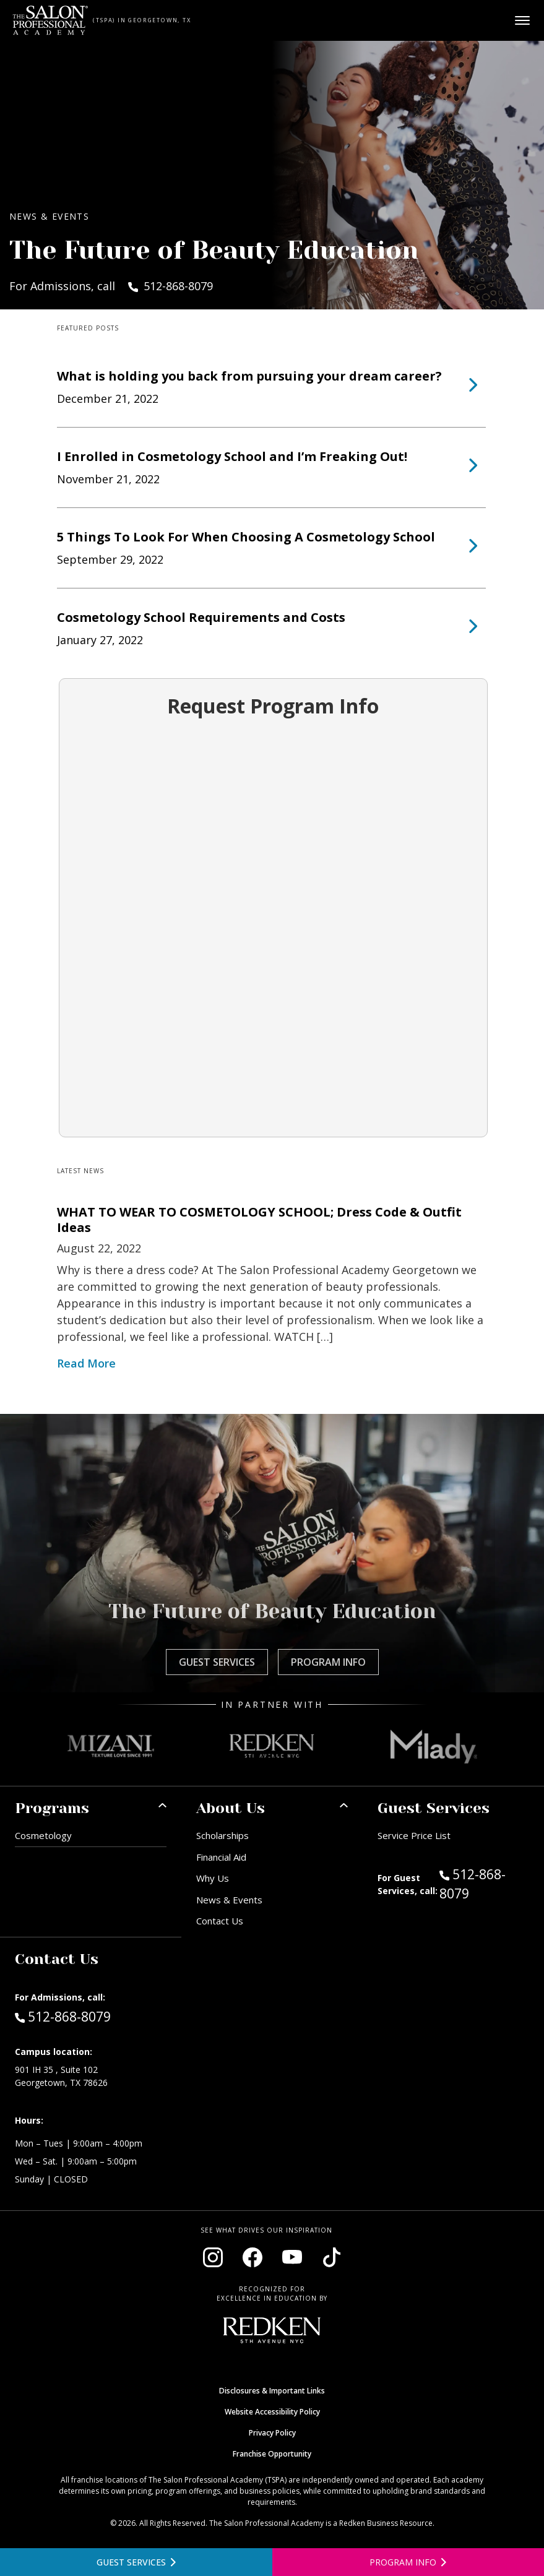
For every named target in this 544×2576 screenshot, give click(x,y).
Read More (86, 1363)
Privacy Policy (272, 2432)
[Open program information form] (408, 2562)
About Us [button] (230, 1808)
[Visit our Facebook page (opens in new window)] (252, 2257)
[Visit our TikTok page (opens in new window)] (331, 2257)
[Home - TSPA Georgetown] (50, 20)
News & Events (229, 1899)
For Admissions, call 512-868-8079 (111, 285)
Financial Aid (221, 1857)
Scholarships (222, 1835)
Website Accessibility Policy (272, 2411)
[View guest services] (136, 2562)
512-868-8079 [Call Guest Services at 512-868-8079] (472, 1883)
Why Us (212, 1878)
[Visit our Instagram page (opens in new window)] (213, 2257)
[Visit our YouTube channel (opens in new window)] (292, 2257)
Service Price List (414, 1835)
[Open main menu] (522, 20)
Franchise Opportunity (272, 2454)
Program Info (328, 1662)
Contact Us (219, 1921)
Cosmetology (43, 1835)
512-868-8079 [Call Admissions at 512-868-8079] (63, 2016)
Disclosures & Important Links (272, 2390)
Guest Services (217, 1662)
